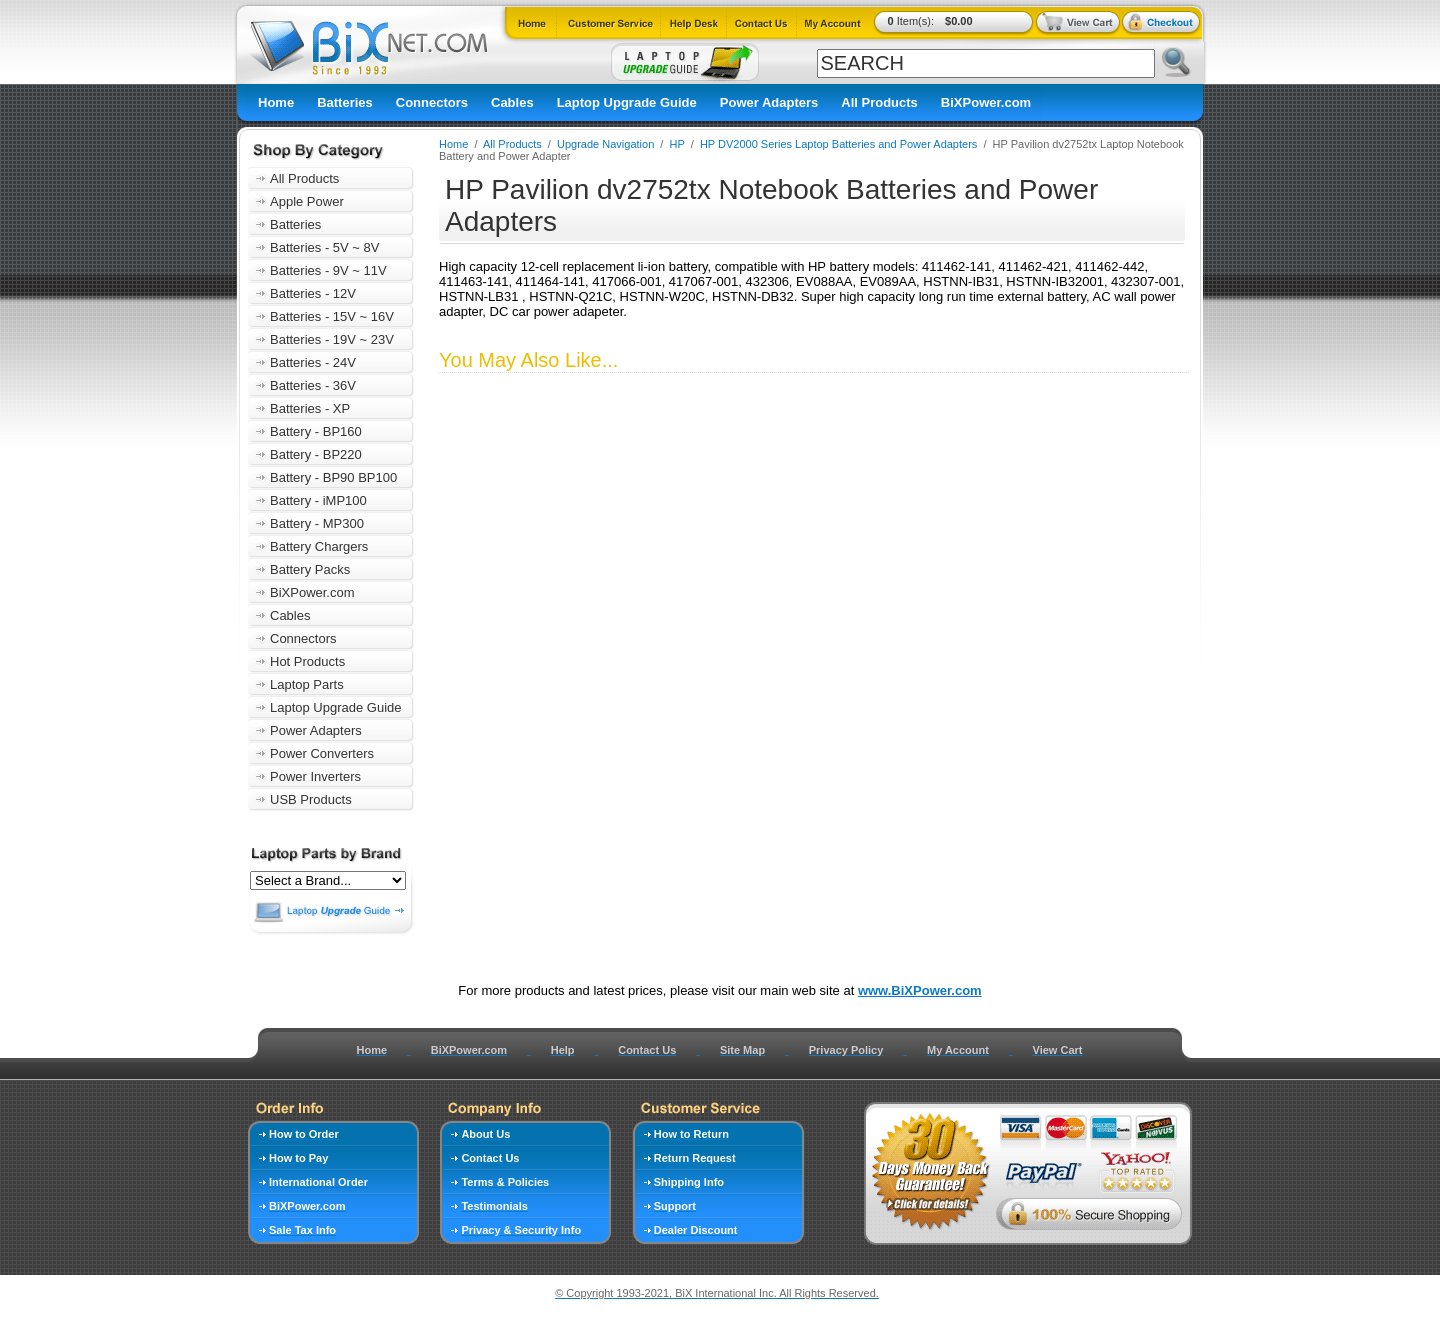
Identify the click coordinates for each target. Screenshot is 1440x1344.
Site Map (742, 1050)
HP (677, 144)
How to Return (691, 1134)
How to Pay (298, 1158)
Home (276, 102)
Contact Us (647, 1050)
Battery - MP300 (317, 523)
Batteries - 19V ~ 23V (332, 339)
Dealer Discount (696, 1230)
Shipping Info (689, 1182)
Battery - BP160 (316, 431)
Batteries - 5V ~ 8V (324, 247)
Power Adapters (769, 102)
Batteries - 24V (313, 362)
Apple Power (307, 201)
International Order (318, 1182)
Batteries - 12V (313, 293)
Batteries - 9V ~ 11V (328, 270)
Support (675, 1206)
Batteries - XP (310, 408)
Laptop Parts (307, 684)
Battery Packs (310, 569)
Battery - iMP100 (318, 500)
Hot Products (307, 661)
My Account (958, 1050)
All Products (879, 102)
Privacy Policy (846, 1050)
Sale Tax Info (302, 1230)
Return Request (695, 1158)
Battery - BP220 (316, 454)
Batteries (345, 102)
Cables (512, 102)
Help (563, 1050)
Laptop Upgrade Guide (627, 102)
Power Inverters (315, 776)
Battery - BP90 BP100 (333, 477)
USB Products (311, 799)
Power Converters (322, 753)
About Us (485, 1134)
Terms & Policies (505, 1182)
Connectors (432, 102)
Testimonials (494, 1206)
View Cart (1058, 1050)
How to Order (304, 1134)
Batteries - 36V (313, 385)
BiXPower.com (986, 102)
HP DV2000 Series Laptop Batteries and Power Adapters (838, 144)
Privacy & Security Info (521, 1230)
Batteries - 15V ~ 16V (332, 316)
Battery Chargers (319, 546)
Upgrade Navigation (605, 144)
